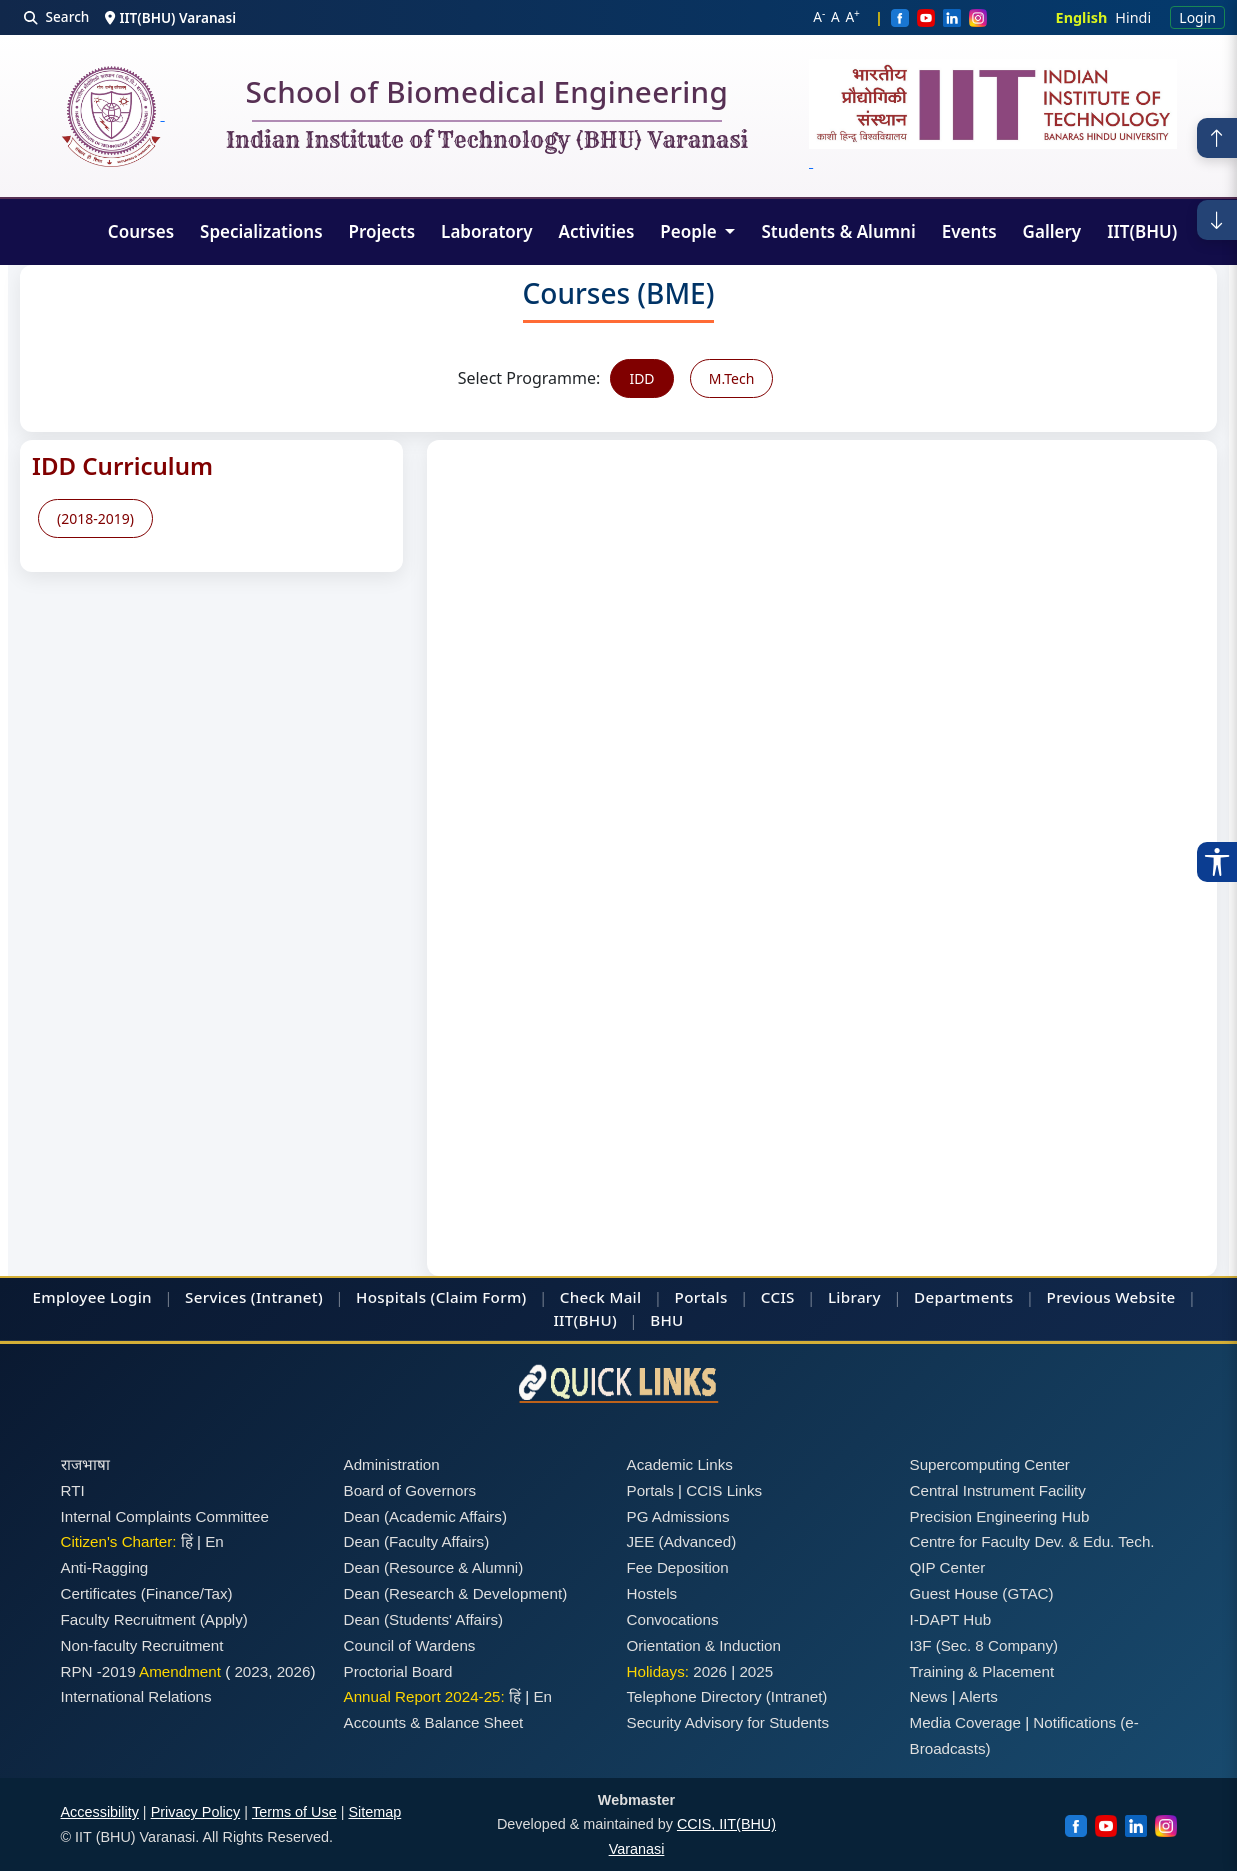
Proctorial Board (398, 1671)
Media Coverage (965, 1722)
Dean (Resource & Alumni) (434, 1567)
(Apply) (224, 1619)
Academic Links (680, 1464)
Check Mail (601, 1297)
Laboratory (486, 231)
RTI (73, 1490)
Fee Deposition (678, 1567)
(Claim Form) (479, 1297)
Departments (963, 1297)
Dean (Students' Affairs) (424, 1619)
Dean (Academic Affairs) (425, 1516)
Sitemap (374, 1812)
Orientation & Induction (704, 1645)
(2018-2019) (95, 518)
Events (969, 231)
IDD (641, 378)
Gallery (1052, 231)
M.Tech (732, 378)
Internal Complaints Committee (165, 1516)
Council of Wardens (410, 1645)
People (690, 231)
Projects (382, 231)
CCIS (778, 1297)
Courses (141, 231)
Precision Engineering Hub (1000, 1516)
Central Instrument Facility (998, 1490)
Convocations (673, 1619)
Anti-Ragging (105, 1567)
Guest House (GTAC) (982, 1593)
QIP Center (948, 1567)
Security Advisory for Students (728, 1722)
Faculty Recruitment (128, 1619)
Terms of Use (294, 1812)
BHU (666, 1320)
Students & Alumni (838, 231)
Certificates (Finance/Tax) (147, 1593)
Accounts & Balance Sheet (434, 1722)
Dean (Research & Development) (456, 1593)
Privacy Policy (196, 1812)
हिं (187, 1541)
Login (1197, 17)
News (929, 1696)
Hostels (652, 1593)
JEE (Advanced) (682, 1541)
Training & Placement (982, 1671)
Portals (701, 1297)
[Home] (113, 116)
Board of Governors (410, 1490)
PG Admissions (678, 1516)
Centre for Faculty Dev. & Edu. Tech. (1032, 1541)
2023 (251, 1671)
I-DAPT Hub (951, 1619)
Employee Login (92, 1297)
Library (854, 1297)
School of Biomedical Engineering (487, 96)
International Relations (136, 1696)
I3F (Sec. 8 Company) (984, 1645)
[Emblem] (993, 116)
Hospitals (391, 1297)
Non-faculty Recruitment (142, 1645)
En (214, 1541)
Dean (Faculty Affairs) (417, 1541)
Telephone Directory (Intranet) (727, 1696)
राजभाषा (85, 1464)
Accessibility (100, 1812)
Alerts (978, 1696)
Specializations (261, 231)
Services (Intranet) (254, 1297)
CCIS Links (724, 1490)
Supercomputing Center (990, 1464)
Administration (392, 1464)
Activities (597, 231)
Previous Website (1111, 1297)
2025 (756, 1671)
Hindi (1133, 17)
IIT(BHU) (1142, 231)
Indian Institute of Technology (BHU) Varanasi (487, 141)
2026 (294, 1671)
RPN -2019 (98, 1671)
